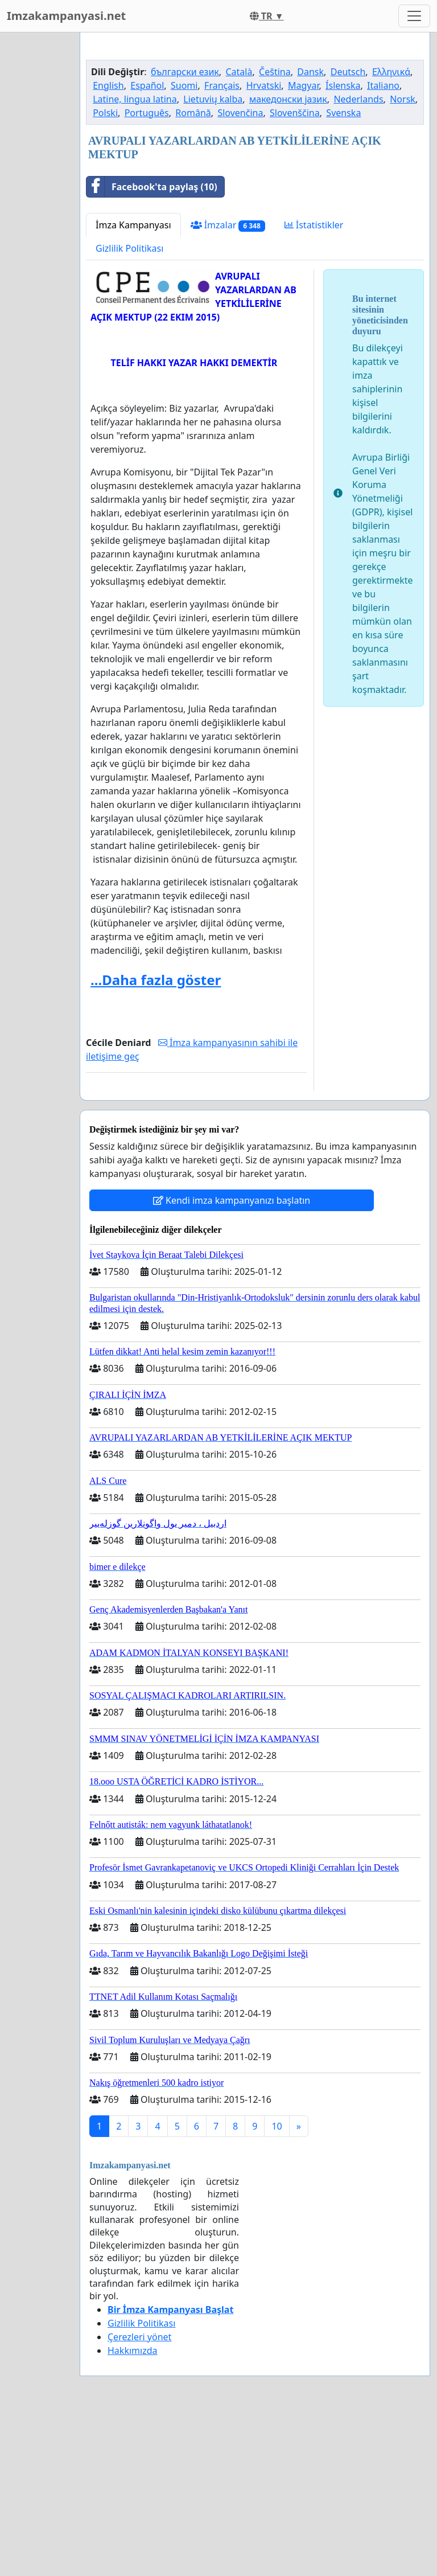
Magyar (303, 245)
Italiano (383, 245)
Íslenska (342, 245)
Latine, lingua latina (135, 258)
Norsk (402, 258)
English (108, 245)
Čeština (275, 231)
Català (238, 231)
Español (147, 245)
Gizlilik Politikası (129, 407)
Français (222, 245)
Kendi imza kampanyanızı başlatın (231, 1359)
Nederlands (358, 258)
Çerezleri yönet (139, 2496)
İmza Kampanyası (133, 384)
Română (193, 272)
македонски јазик (288, 258)
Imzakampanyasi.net (66, 15)
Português (147, 272)
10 (276, 2285)
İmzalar (228, 384)
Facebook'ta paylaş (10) (151, 346)
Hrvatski (264, 245)
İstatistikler (314, 384)
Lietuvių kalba (212, 258)
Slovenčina (240, 272)
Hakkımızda (132, 2510)
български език (185, 231)
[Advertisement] (255, 130)
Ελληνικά (391, 231)
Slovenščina (295, 272)
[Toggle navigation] (414, 16)
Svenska (343, 272)
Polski (105, 272)
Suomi (184, 245)
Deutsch (348, 231)
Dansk (310, 231)
